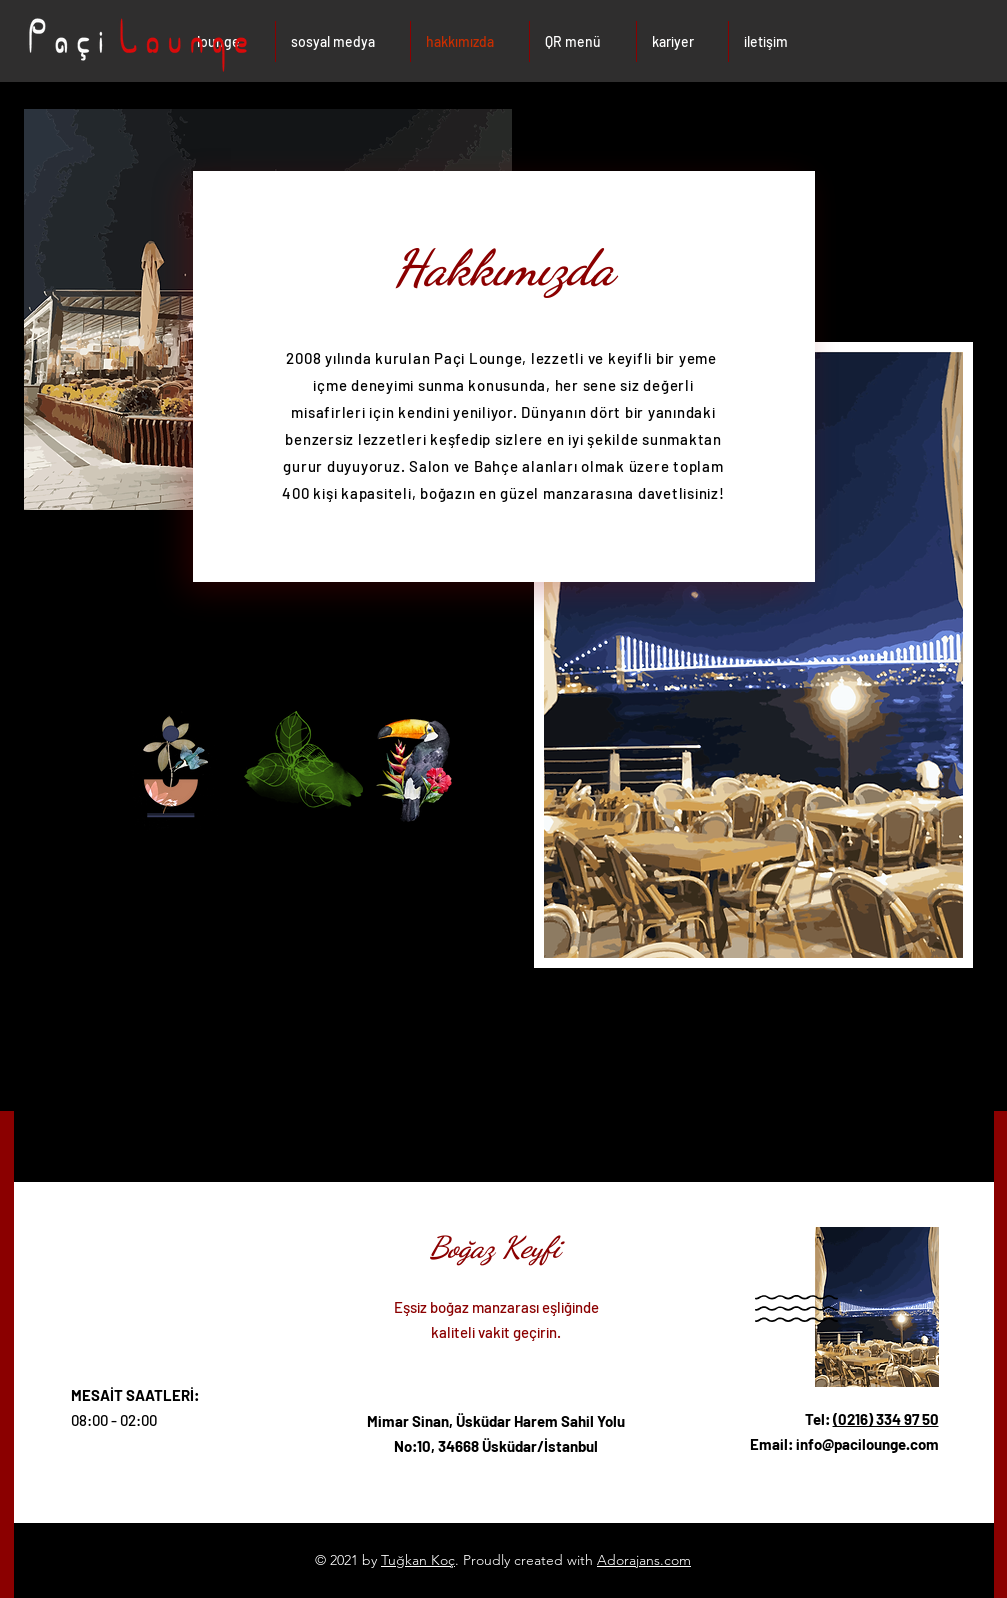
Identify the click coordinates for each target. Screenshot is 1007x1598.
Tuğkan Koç (418, 1560)
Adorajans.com (644, 1560)
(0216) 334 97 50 (886, 1419)
